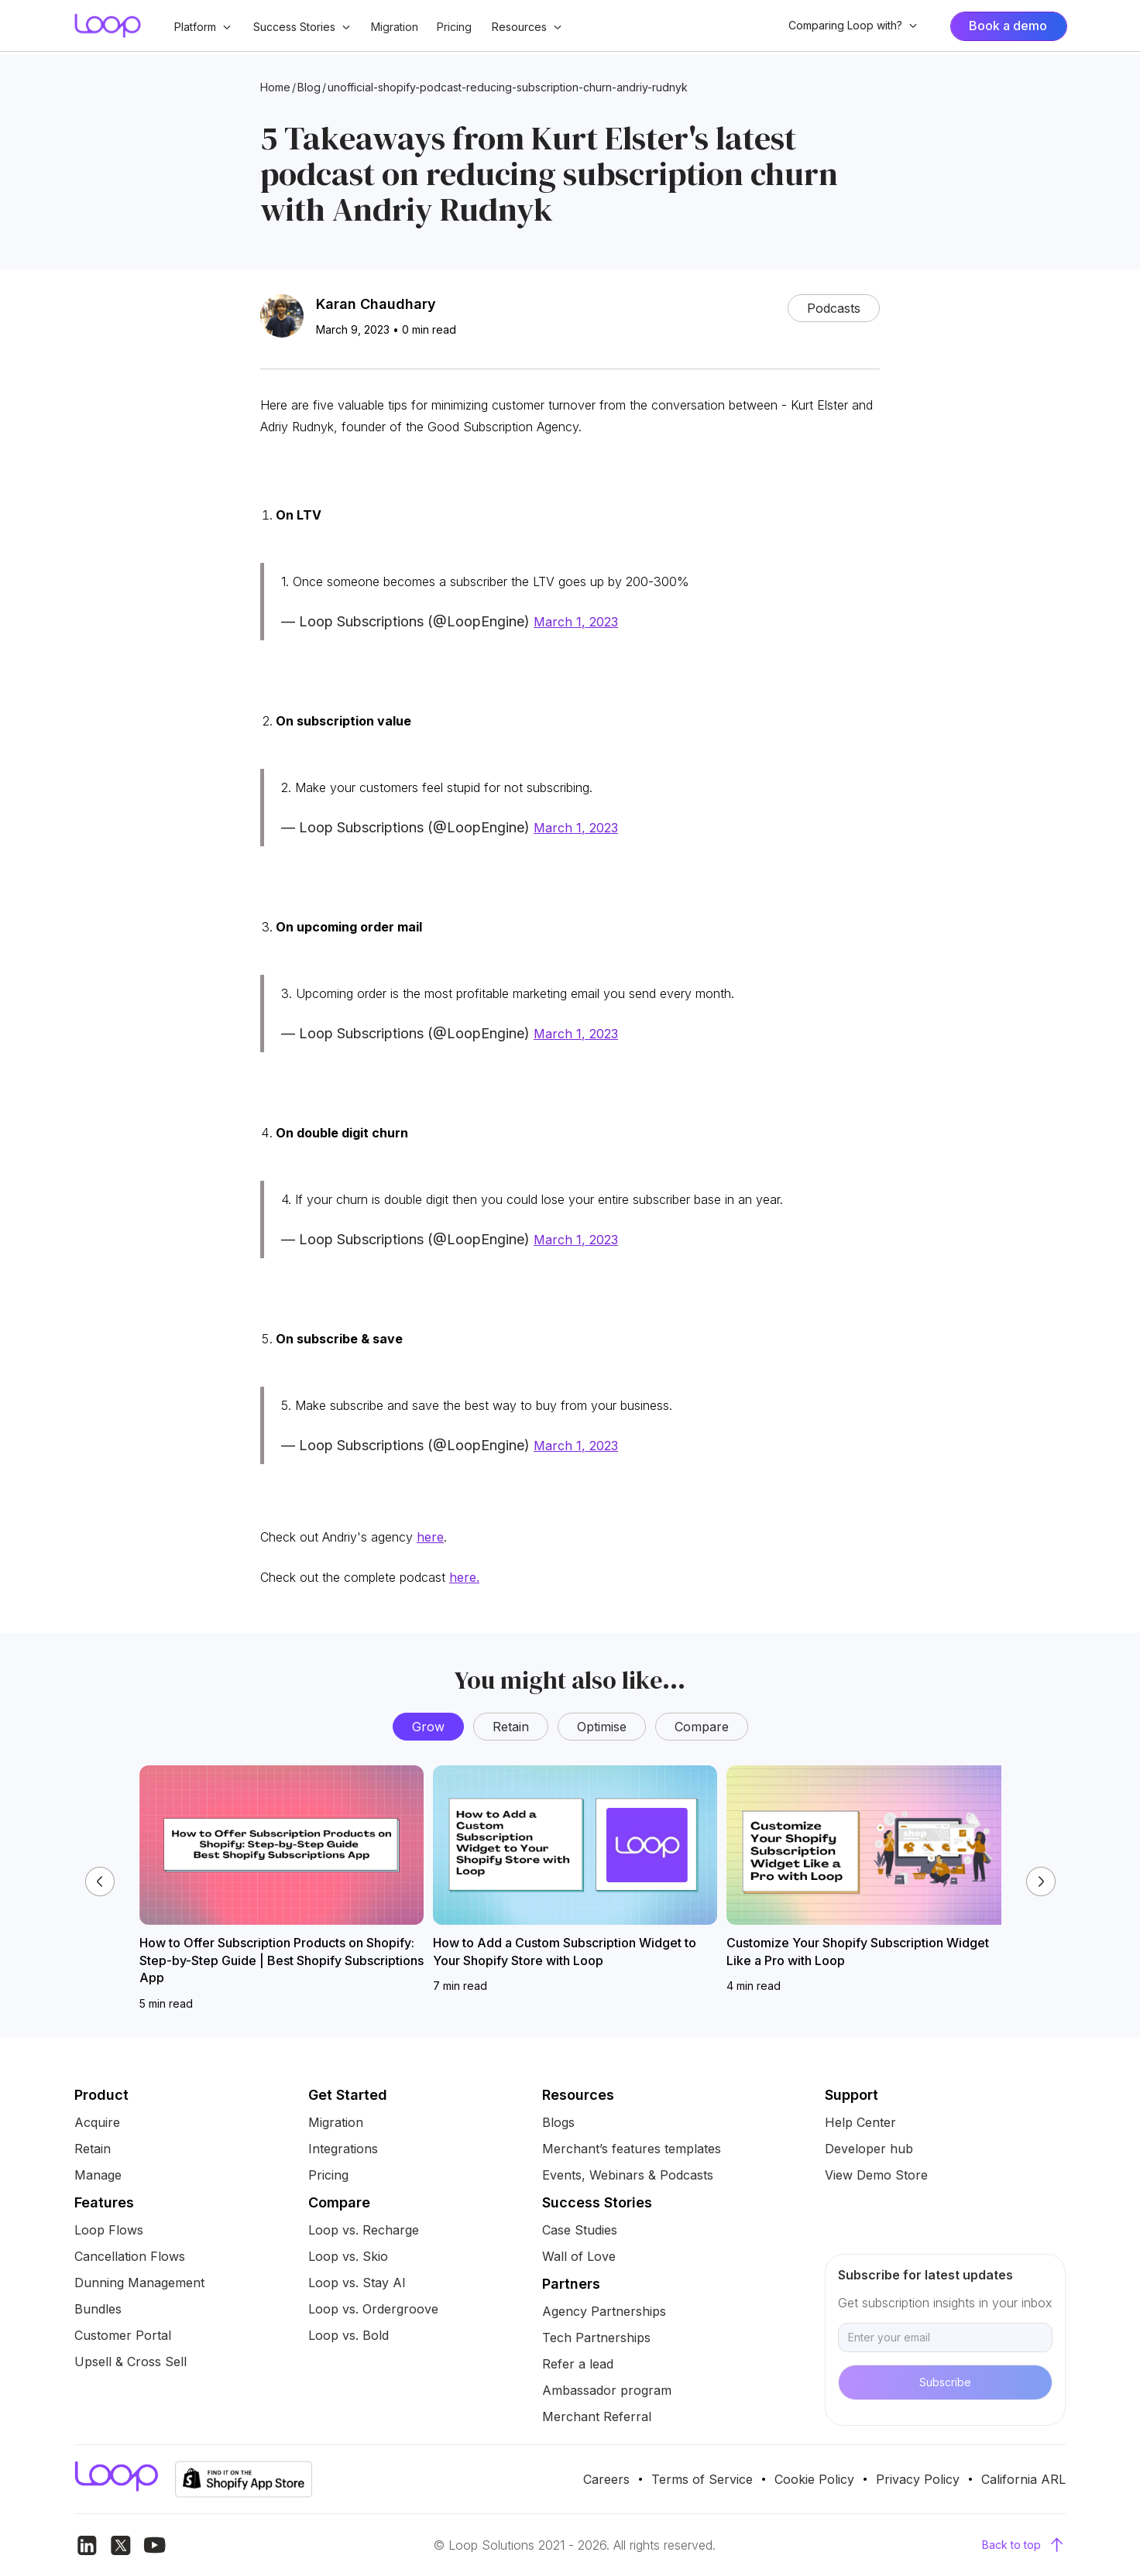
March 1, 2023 (576, 621)
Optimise (602, 1726)
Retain (511, 1726)
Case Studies (579, 2230)
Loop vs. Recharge (363, 2230)
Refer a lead (577, 2364)
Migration (394, 26)
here (430, 1537)
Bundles (98, 2309)
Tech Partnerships (596, 2337)
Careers (606, 2479)
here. (464, 1577)
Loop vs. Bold (348, 2335)
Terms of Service (702, 2479)
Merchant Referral (596, 2416)
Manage (98, 2175)
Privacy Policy (918, 2479)
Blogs (558, 2122)
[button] (203, 27)
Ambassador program (606, 2390)
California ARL (1023, 2479)
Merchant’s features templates (631, 2148)
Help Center (860, 2122)
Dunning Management (139, 2282)
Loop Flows (108, 2230)
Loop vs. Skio (348, 2256)
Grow (428, 1726)
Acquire (97, 2122)
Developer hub (869, 2148)
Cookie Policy (814, 2479)
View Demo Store (876, 2175)
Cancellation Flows (129, 2256)
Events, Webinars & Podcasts (627, 2175)
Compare (702, 1726)
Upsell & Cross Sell (130, 2361)
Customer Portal (122, 2335)
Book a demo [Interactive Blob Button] (1008, 25)
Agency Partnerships (604, 2311)
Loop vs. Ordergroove (373, 2309)
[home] (108, 25)
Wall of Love (579, 2256)
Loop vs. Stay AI (357, 2282)
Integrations (343, 2148)
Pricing (454, 26)
